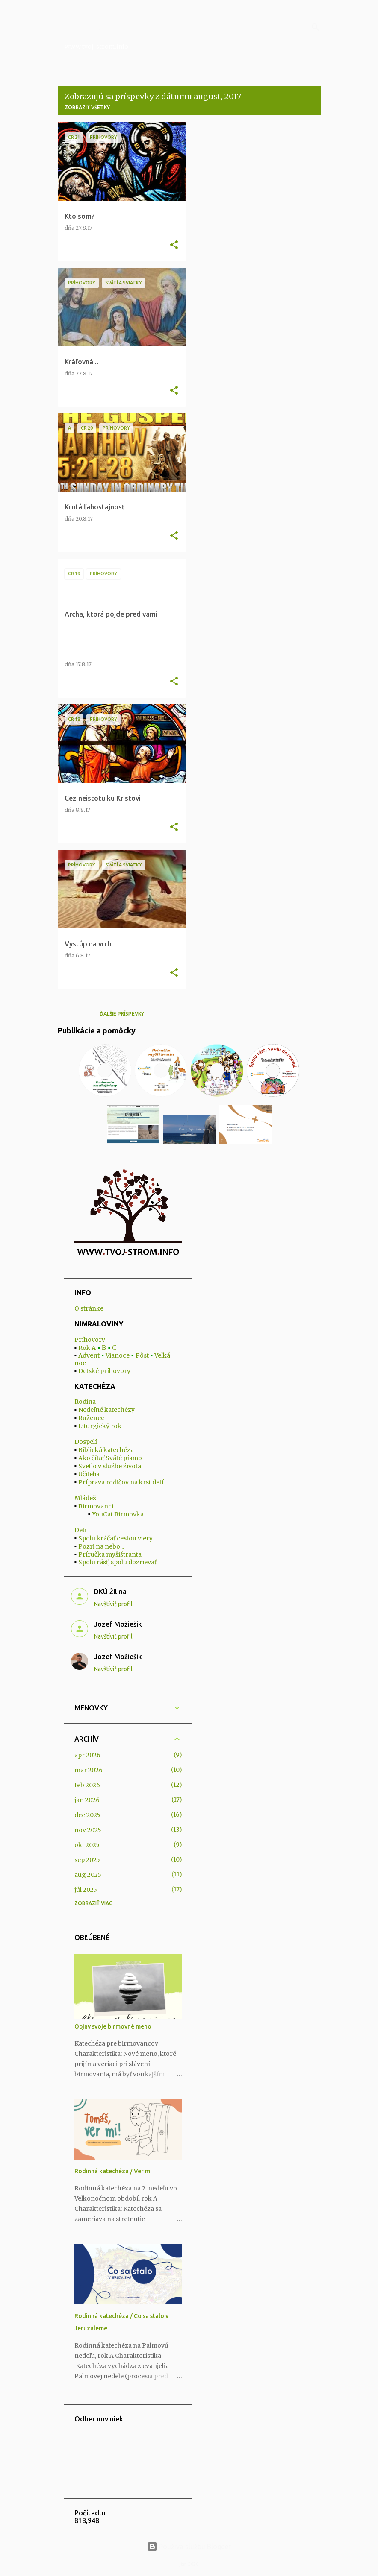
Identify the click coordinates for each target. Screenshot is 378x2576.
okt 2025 (87, 1845)
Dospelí (85, 1442)
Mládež (85, 1498)
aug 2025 (87, 1875)
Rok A (87, 1348)
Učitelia (89, 1474)
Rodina (85, 1401)
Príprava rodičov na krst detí (121, 1482)
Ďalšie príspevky (122, 1013)
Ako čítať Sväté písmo (110, 1458)
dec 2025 (87, 1815)
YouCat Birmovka (118, 1514)
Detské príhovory (104, 1371)
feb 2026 (87, 1785)
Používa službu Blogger (189, 2546)
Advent (89, 1355)
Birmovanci (95, 1506)
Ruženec (91, 1418)
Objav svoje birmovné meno (112, 2026)
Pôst (142, 1355)
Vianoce (118, 1355)
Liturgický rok (99, 1426)
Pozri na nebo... (101, 1546)
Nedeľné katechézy (106, 1410)
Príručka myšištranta (110, 1554)
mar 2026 (88, 1770)
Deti (80, 1530)
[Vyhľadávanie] (315, 27)
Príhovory (89, 1340)
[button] (174, 245)
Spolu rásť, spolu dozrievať (117, 1562)
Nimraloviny (106, 26)
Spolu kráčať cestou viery (115, 1538)
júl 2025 (85, 1890)
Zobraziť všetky (87, 107)
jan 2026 (87, 1800)
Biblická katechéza (106, 1450)
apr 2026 (87, 1755)
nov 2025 (87, 1830)
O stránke (88, 1308)
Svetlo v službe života (109, 1466)
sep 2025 (87, 1860)
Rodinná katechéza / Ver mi (113, 2171)
